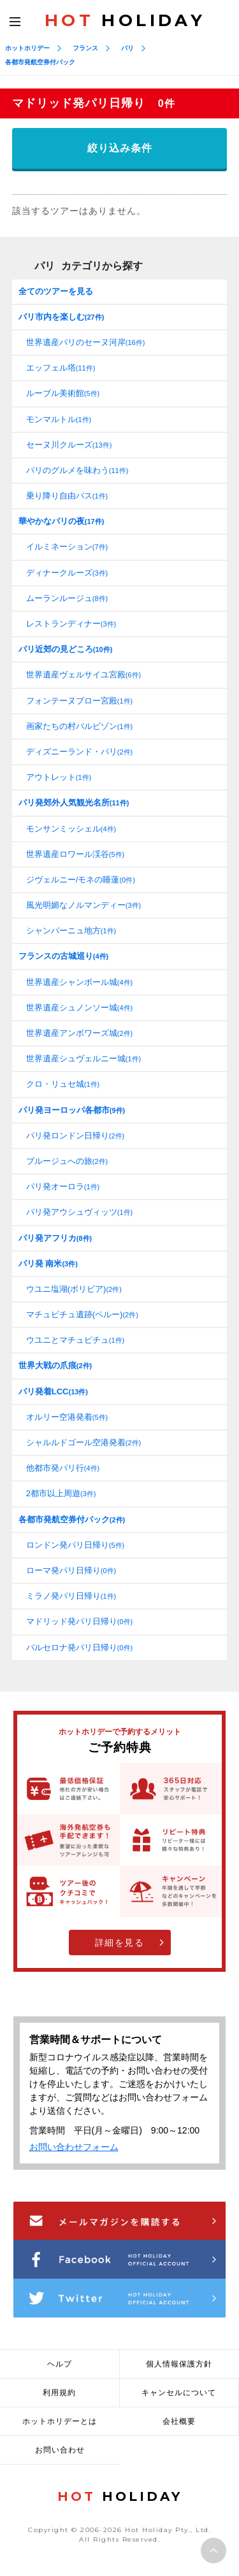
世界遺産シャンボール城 (79, 982)
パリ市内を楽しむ (61, 317)
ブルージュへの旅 (67, 1161)
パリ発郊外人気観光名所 (73, 802)
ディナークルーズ (67, 572)
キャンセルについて (178, 2392)
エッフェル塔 (61, 367)
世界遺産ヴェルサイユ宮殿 (83, 674)
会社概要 (179, 2421)
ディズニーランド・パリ (79, 751)
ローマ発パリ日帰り (71, 1570)
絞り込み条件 (119, 148)
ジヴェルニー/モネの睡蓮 (80, 879)
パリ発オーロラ (62, 1186)
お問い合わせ (60, 2449)
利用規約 (59, 2392)
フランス (85, 48)
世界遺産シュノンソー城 (79, 1007)
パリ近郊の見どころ (65, 649)
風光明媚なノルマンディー (83, 905)
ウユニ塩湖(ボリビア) (74, 1289)
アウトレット (58, 777)
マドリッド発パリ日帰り (79, 1621)
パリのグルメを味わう (77, 470)
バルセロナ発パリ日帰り (79, 1647)
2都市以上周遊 (61, 1493)
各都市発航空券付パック (40, 62)
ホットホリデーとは (59, 2421)
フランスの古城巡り (63, 956)
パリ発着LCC (53, 1391)
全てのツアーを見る (55, 291)
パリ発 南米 (48, 1263)
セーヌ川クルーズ (69, 444)
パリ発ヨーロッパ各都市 (71, 1110)
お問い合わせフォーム (74, 2147)
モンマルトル (58, 419)
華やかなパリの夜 (61, 521)
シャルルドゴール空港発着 (83, 1442)
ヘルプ (59, 2364)
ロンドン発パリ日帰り (75, 1545)
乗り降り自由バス (67, 495)
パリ (127, 48)
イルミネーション (67, 546)
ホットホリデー (27, 48)
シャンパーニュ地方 (71, 930)
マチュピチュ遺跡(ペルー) (82, 1314)
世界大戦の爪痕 (55, 1365)
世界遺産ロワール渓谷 (75, 854)
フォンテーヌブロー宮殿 (79, 700)
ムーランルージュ (67, 598)
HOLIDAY (125, 20)
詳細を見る (120, 1942)
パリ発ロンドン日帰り (75, 1135)
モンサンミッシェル (71, 828)
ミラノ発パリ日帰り (71, 1596)
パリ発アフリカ (55, 1238)
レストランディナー (71, 623)
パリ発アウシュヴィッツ (79, 1212)
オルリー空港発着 (67, 1417)
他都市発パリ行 (62, 1468)
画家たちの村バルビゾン (79, 726)
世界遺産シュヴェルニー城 (83, 1058)
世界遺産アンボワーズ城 (79, 1033)
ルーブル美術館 (62, 393)
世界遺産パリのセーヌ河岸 (85, 342)
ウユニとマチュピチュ (75, 1340)
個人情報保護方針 (179, 2364)
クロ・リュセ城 (62, 1084)
